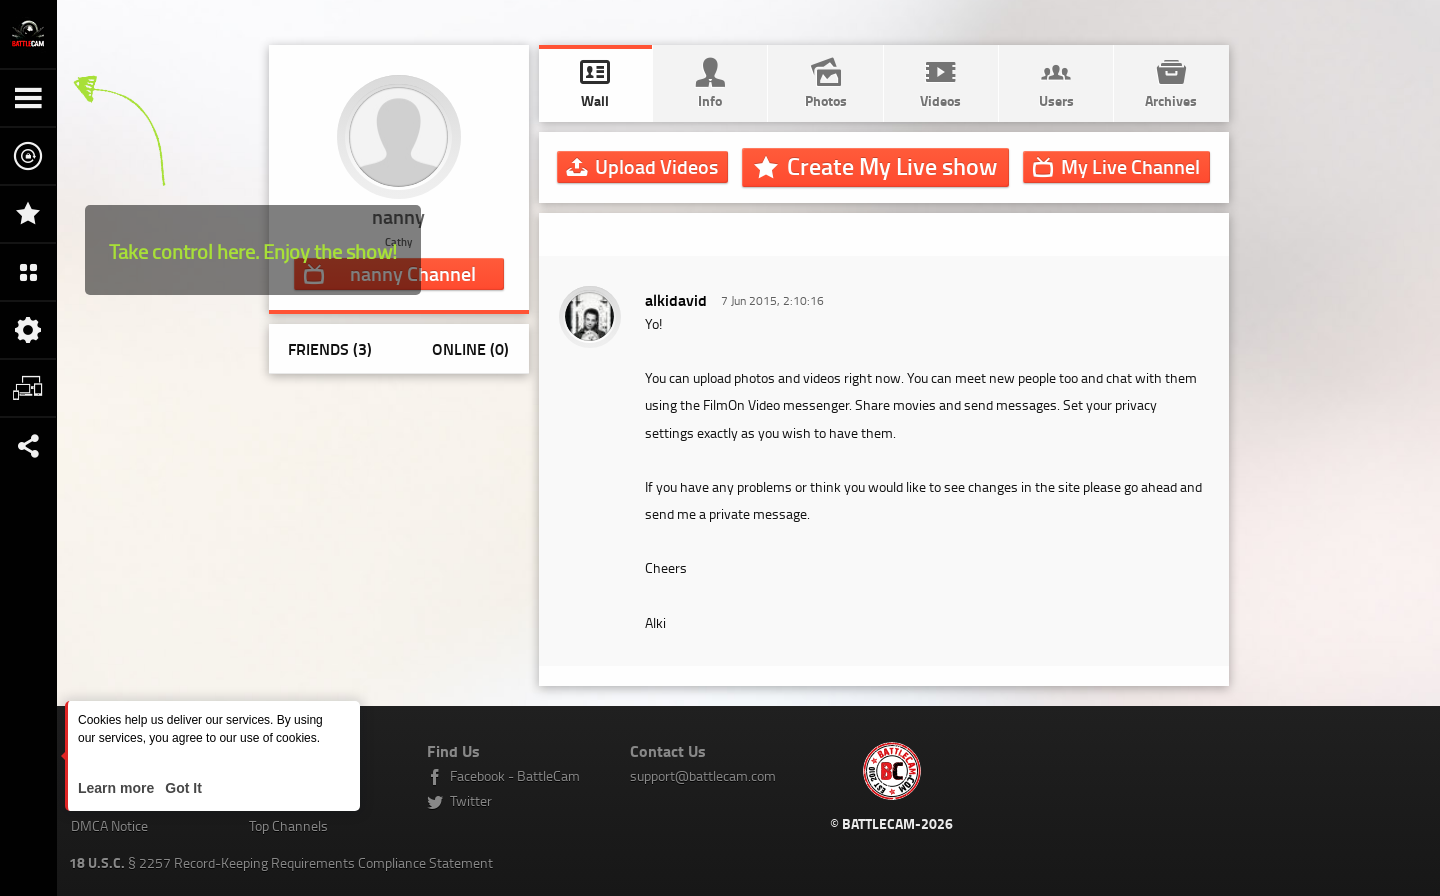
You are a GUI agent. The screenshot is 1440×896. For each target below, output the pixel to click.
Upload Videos (656, 166)
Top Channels (288, 825)
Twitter (471, 800)
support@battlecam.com (703, 775)
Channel (1130, 166)
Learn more (118, 788)
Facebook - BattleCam (515, 775)
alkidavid (676, 299)
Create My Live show (892, 166)
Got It (181, 788)
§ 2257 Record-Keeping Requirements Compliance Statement (281, 862)
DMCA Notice (109, 825)
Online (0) (470, 348)
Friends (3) (330, 348)
